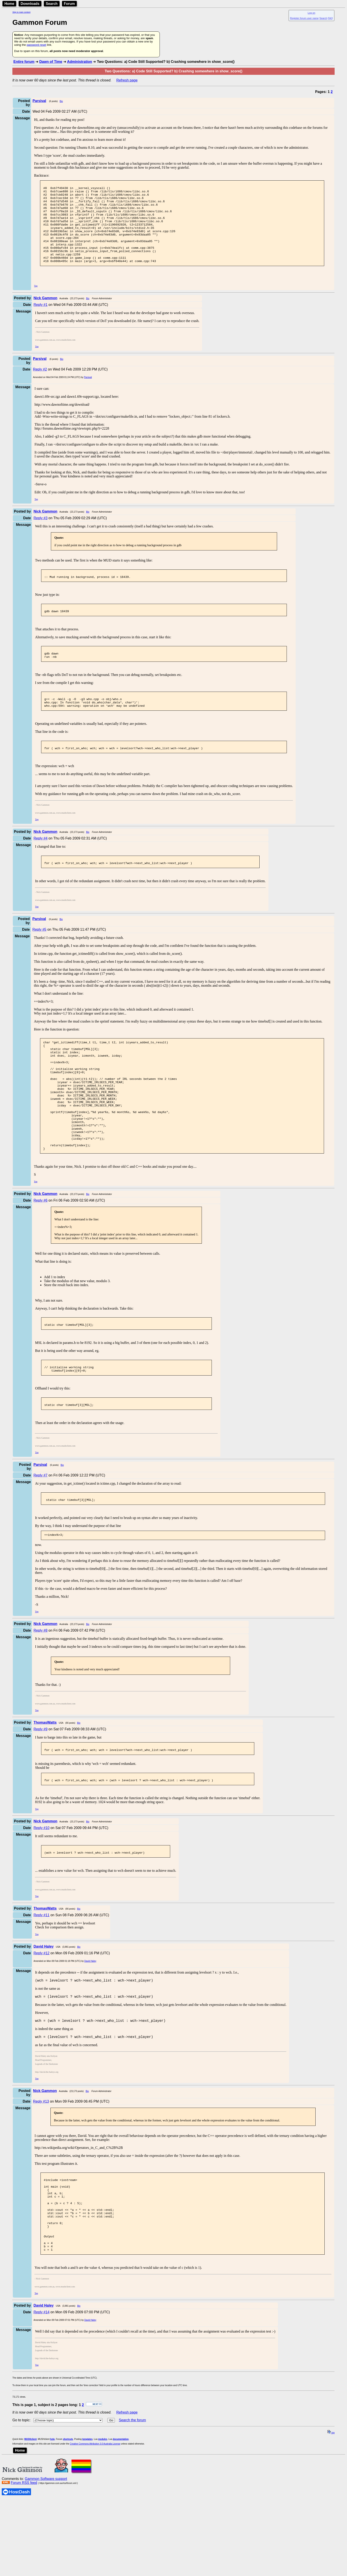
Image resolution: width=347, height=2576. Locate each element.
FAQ (330, 18)
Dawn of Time (50, 62)
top (331, 2509)
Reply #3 (40, 534)
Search (52, 4)
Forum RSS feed (24, 2559)
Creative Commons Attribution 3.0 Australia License (95, 2520)
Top (35, 302)
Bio (61, 101)
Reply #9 (40, 1783)
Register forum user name (304, 18)
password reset (36, 44)
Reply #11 (41, 1973)
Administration (79, 62)
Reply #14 (41, 2388)
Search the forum (132, 2496)
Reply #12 (41, 2011)
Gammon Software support (46, 2555)
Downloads (30, 4)
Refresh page (127, 80)
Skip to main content (21, 12)
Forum (69, 4)
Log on (311, 13)
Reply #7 (40, 1528)
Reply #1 (40, 320)
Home (9, 4)
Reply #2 (40, 385)
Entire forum (23, 62)
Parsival (88, 393)
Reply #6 (40, 1248)
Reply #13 (41, 2162)
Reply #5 (39, 955)
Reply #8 (40, 1685)
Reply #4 (40, 863)
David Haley (90, 2019)
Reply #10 (41, 1885)
